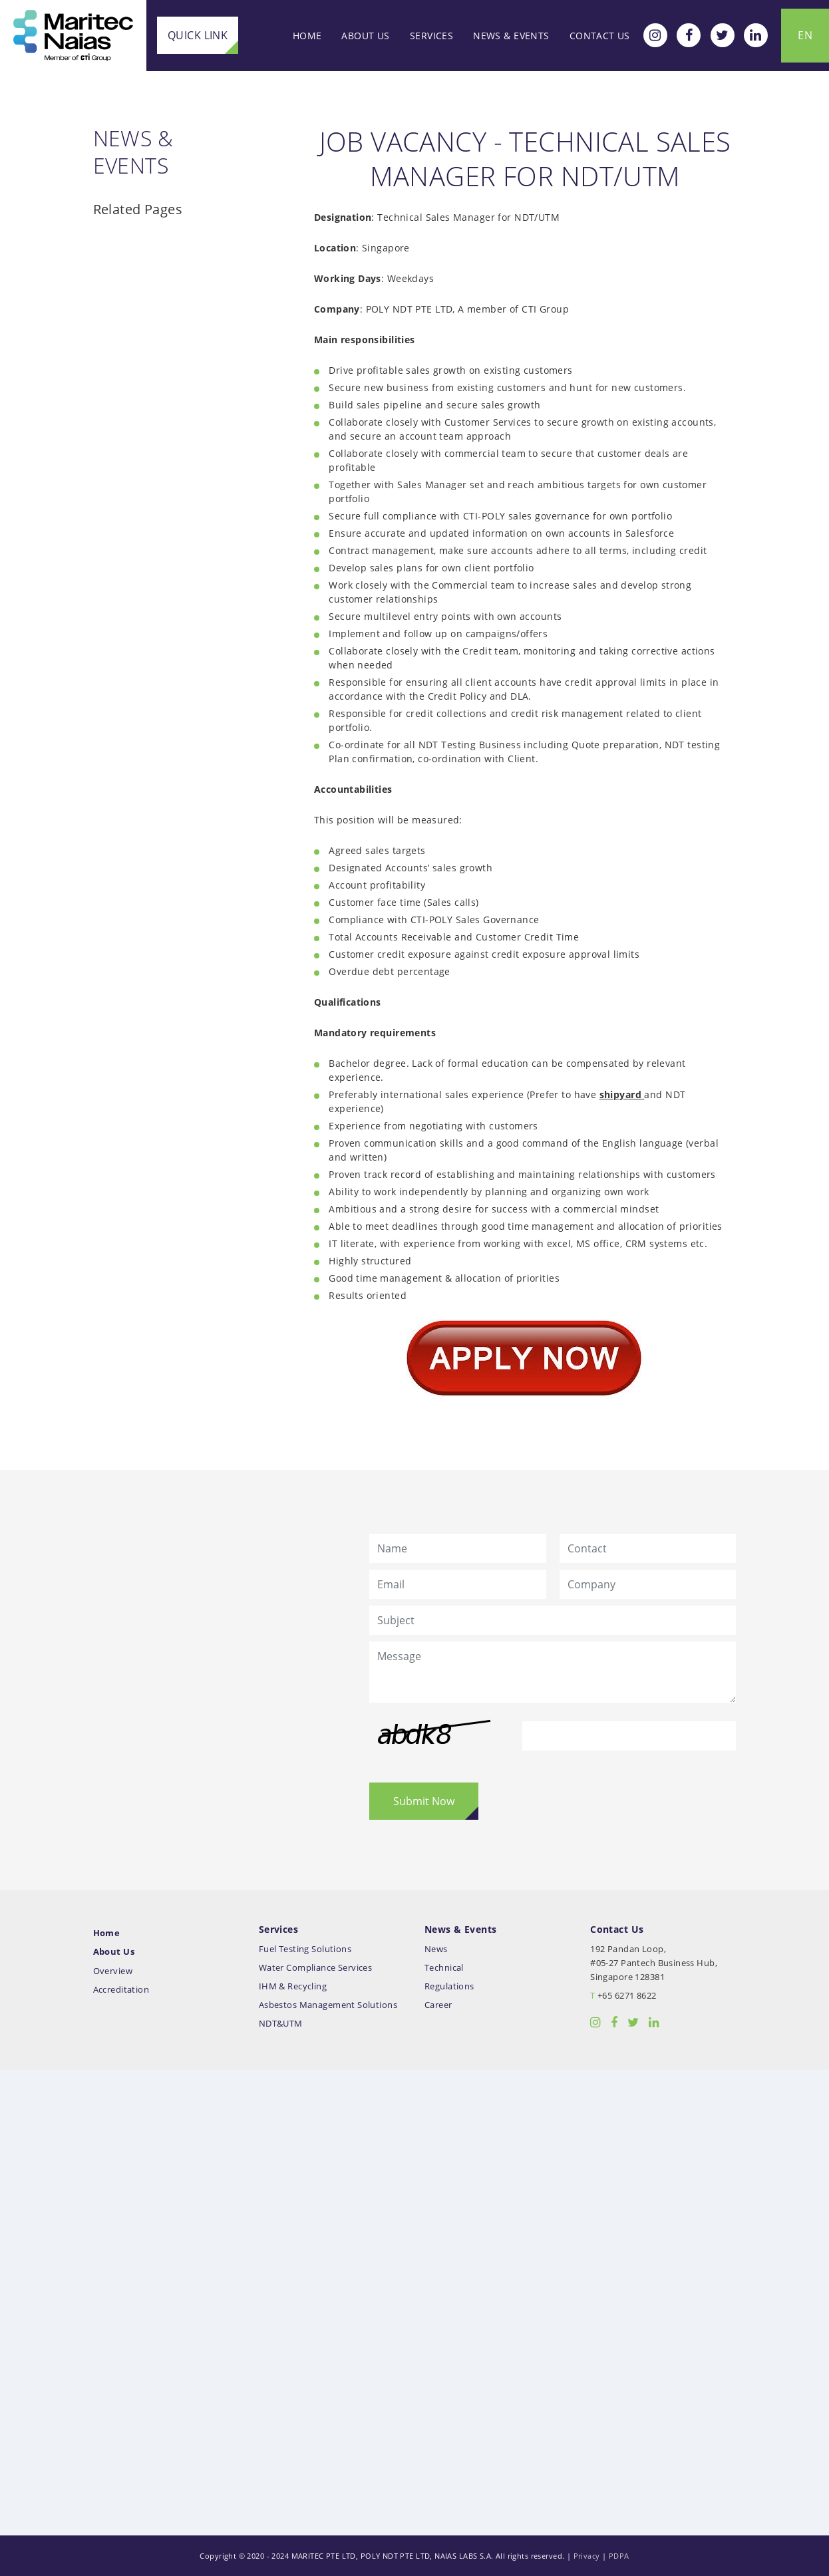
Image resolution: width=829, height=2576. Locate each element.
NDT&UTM (281, 2023)
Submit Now (423, 1801)
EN (805, 35)
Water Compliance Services (316, 1967)
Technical (444, 1967)
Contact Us (600, 35)
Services (431, 35)
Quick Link (198, 35)
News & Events (511, 35)
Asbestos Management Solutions (328, 2005)
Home (307, 35)
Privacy (587, 2556)
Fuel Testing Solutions (305, 1949)
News (436, 1949)
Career (438, 2005)
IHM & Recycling (293, 1986)
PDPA (619, 2556)
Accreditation (121, 1989)
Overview (112, 1971)
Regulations (449, 1986)
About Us (365, 35)
